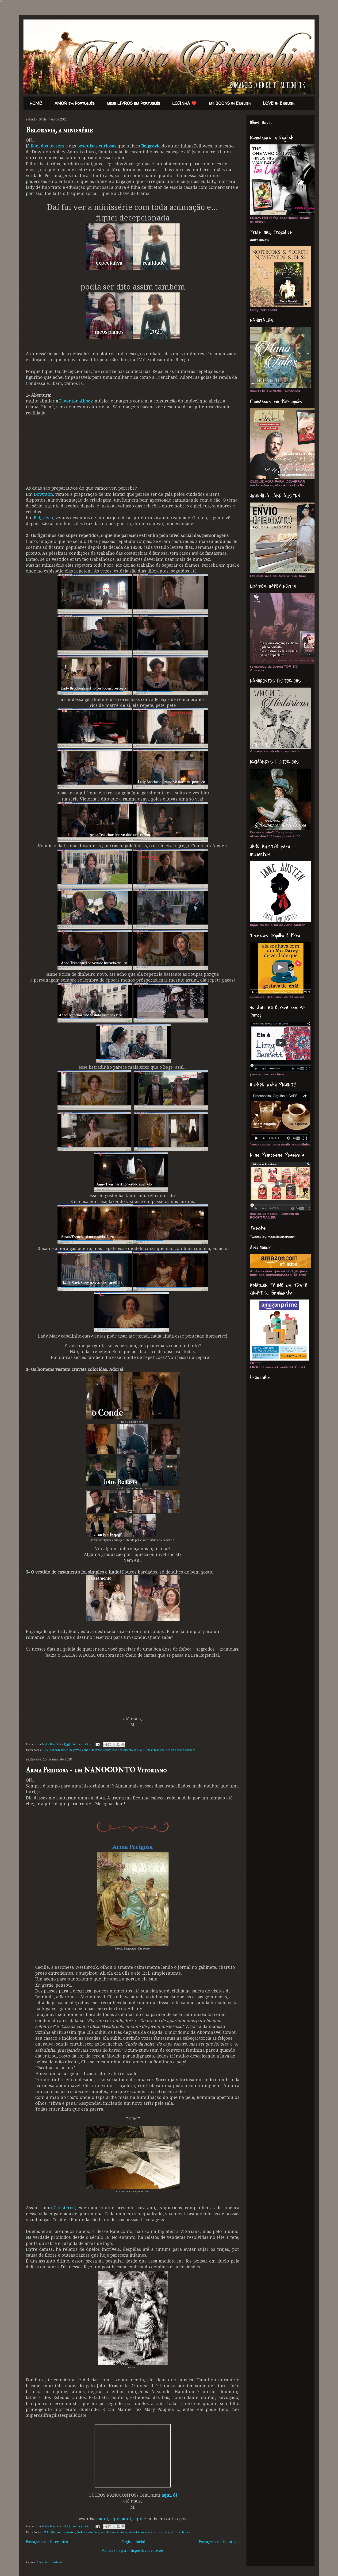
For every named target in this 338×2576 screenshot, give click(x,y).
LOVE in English (279, 103)
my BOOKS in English (230, 103)
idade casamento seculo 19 (128, 1750)
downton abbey (101, 1750)
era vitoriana (91, 2532)
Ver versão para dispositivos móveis (133, 2551)
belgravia (75, 1750)
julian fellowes (156, 1750)
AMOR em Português (74, 103)
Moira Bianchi (51, 1744)
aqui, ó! (169, 2495)
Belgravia (151, 145)
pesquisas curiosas (96, 145)
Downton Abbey (75, 400)
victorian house (180, 2532)
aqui (103, 2518)
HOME (36, 103)
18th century (57, 2532)
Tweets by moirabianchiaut (272, 1236)
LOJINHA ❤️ (184, 103)
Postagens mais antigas (219, 2542)
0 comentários (82, 1744)
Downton (43, 494)
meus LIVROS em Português (133, 103)
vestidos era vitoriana (113, 2532)
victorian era (161, 2532)
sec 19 (170, 1750)
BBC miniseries (58, 1750)
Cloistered (64, 2207)
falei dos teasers (47, 145)
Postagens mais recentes (47, 2542)
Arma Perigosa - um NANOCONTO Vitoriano (96, 1770)
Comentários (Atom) (49, 2562)
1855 (45, 1750)
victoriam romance (140, 2532)
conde (86, 1750)
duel (79, 2532)
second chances (185, 1750)
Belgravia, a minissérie (59, 130)
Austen (70, 2532)
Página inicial (133, 2542)
